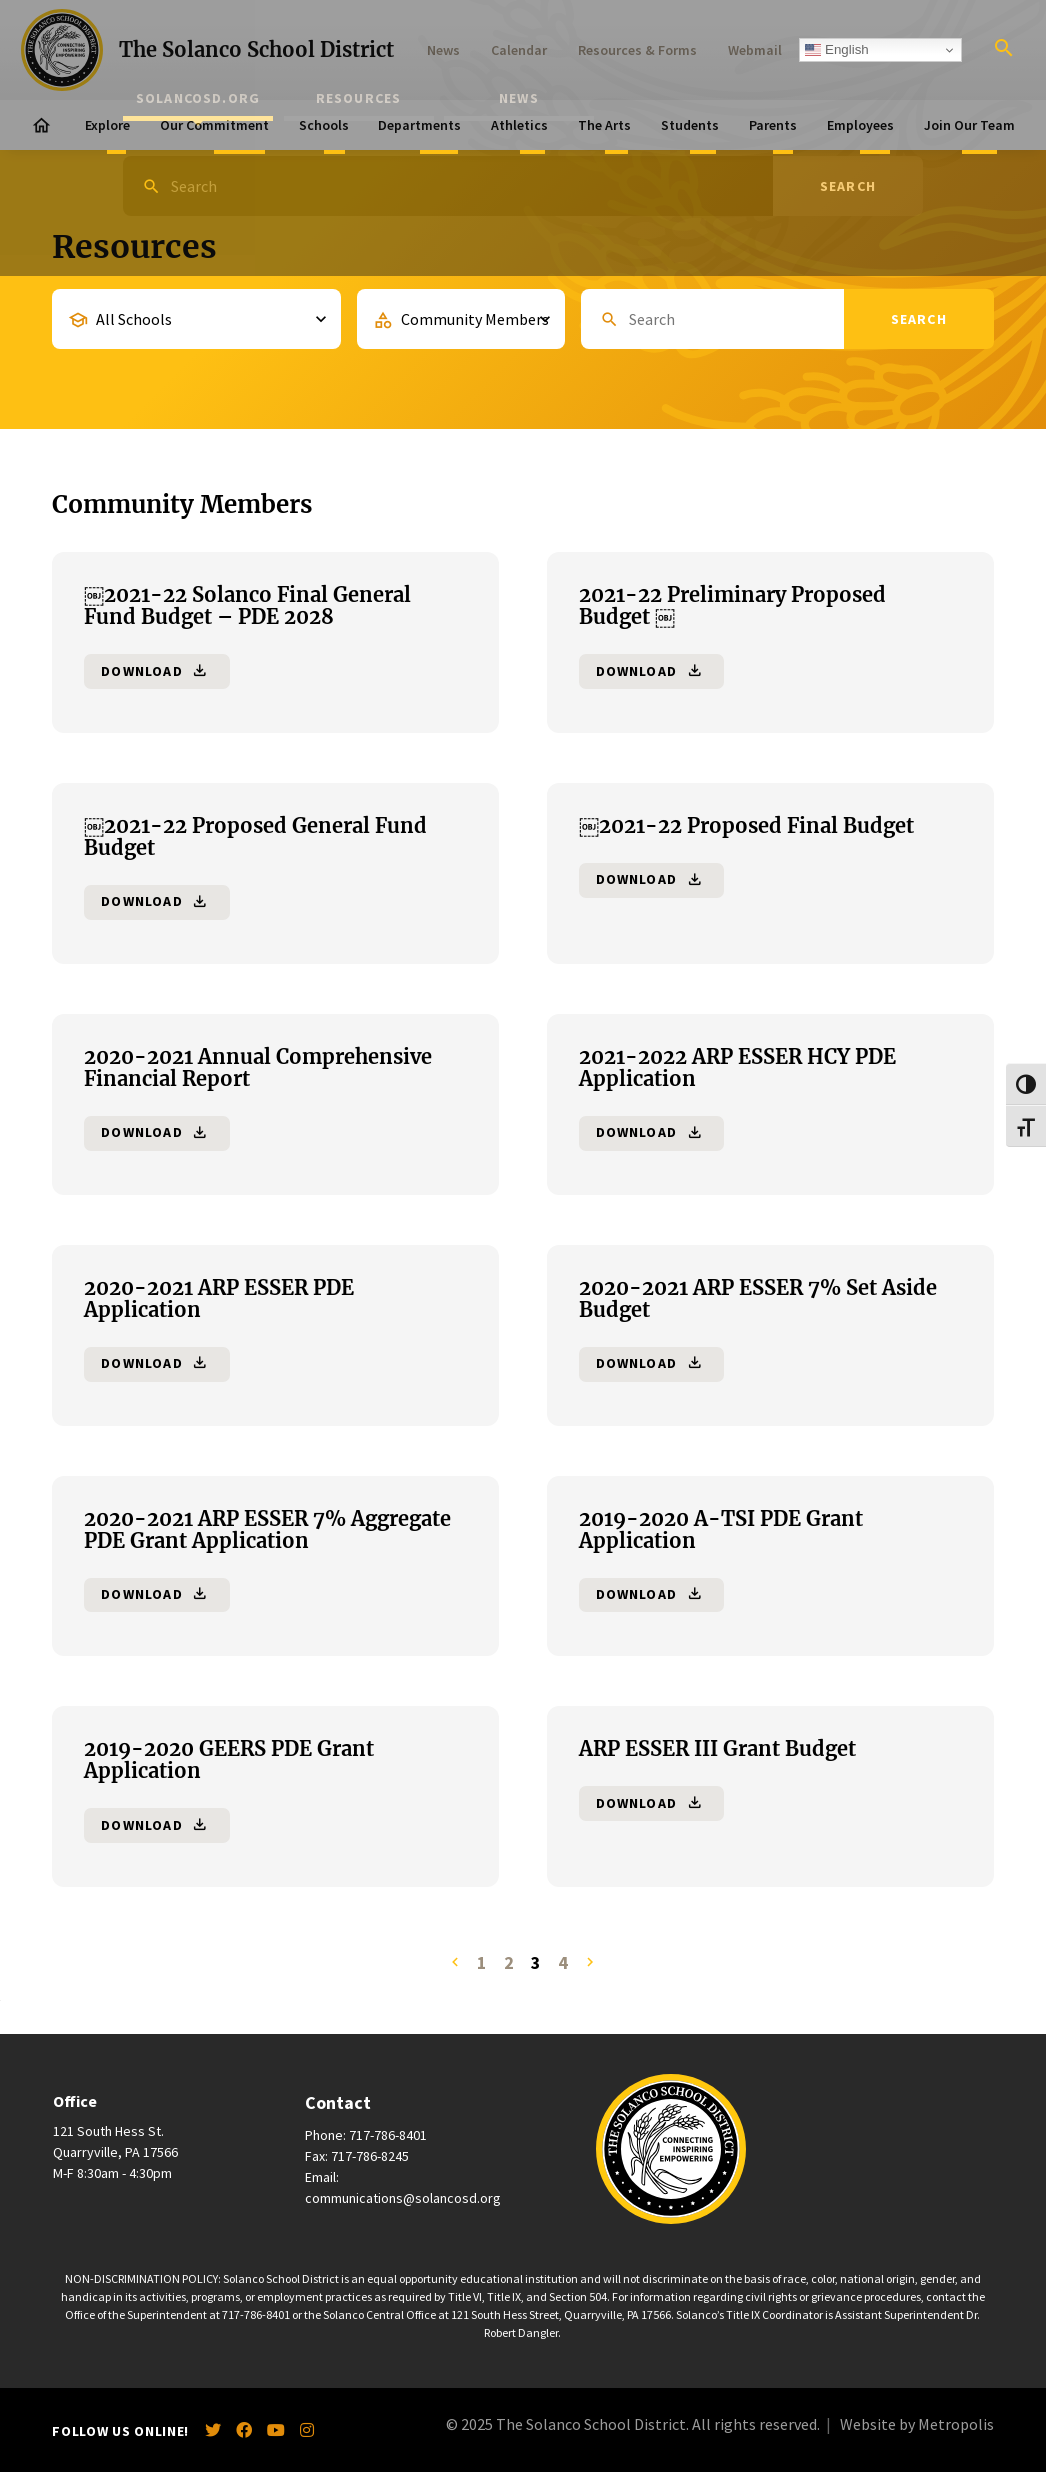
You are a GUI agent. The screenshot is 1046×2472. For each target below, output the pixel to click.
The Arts (604, 125)
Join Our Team (969, 125)
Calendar (519, 50)
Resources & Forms (637, 50)
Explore (107, 125)
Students (690, 125)
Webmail (755, 50)
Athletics (519, 125)
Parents (773, 125)
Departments (419, 125)
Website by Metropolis (917, 2424)
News (443, 50)
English (836, 50)
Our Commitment (214, 125)
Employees (860, 125)
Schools (324, 125)
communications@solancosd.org (403, 2198)
